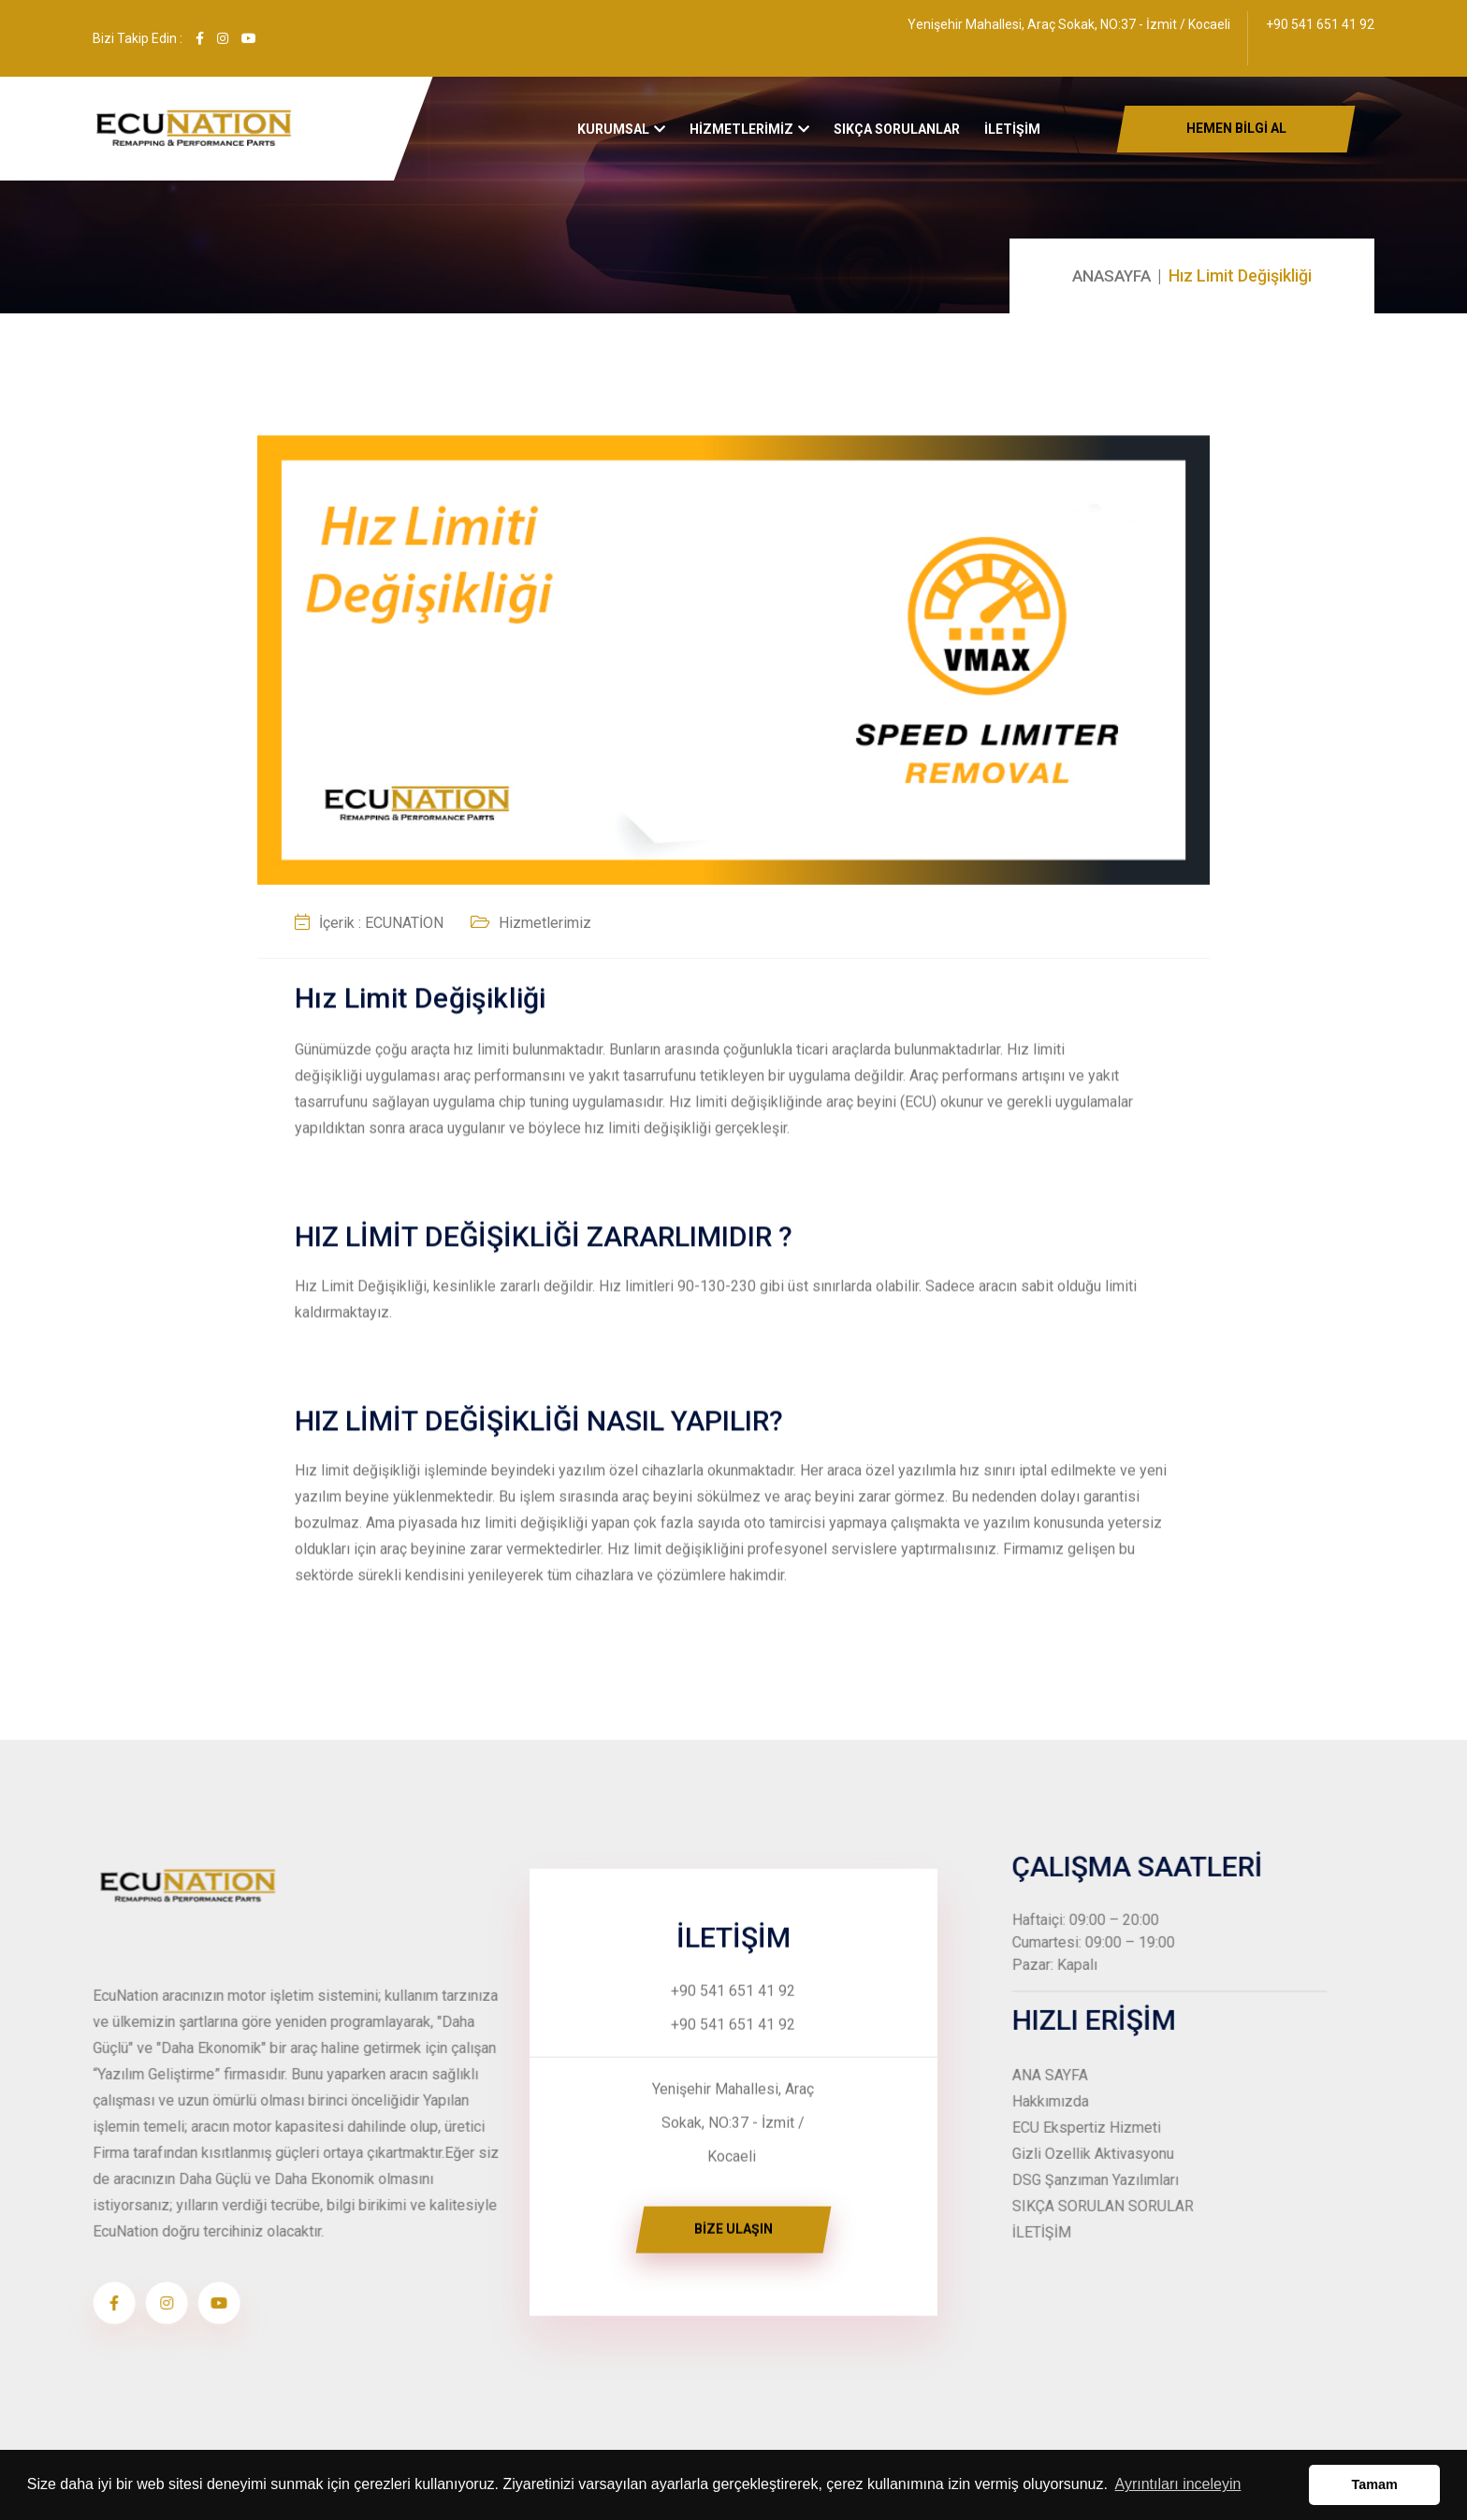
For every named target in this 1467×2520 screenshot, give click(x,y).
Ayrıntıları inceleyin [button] (1178, 2484)
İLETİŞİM (1012, 136)
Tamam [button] (1375, 2484)
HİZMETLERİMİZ (741, 136)
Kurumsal (613, 136)
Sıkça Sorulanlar (897, 136)
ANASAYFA (1109, 275)
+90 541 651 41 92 (1320, 24)
